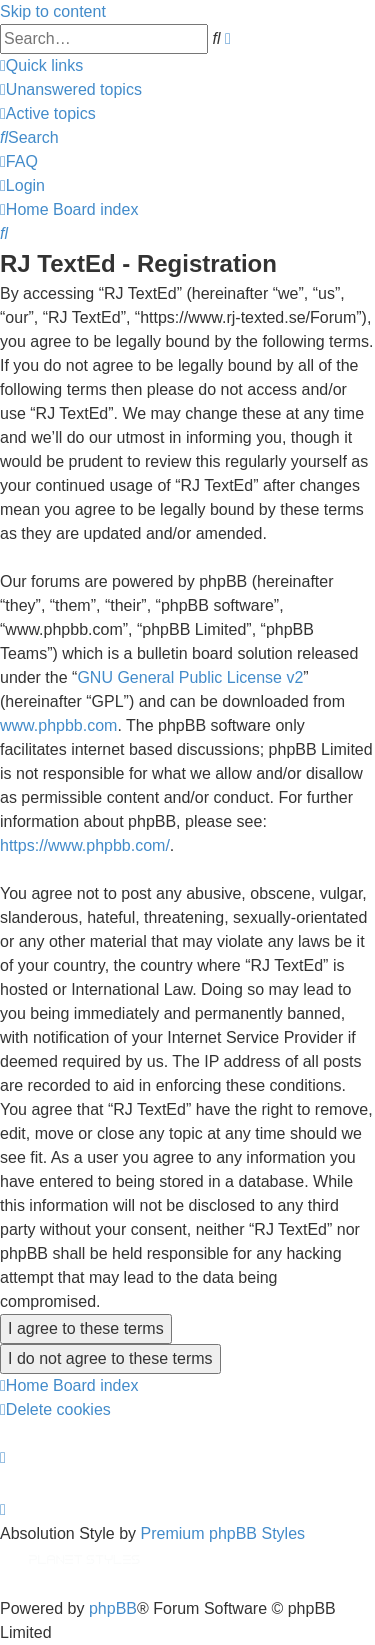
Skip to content (53, 11)
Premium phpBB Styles (223, 1533)
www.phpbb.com (58, 725)
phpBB (113, 1608)
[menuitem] (71, 89)
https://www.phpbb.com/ (85, 845)
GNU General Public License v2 (190, 677)
